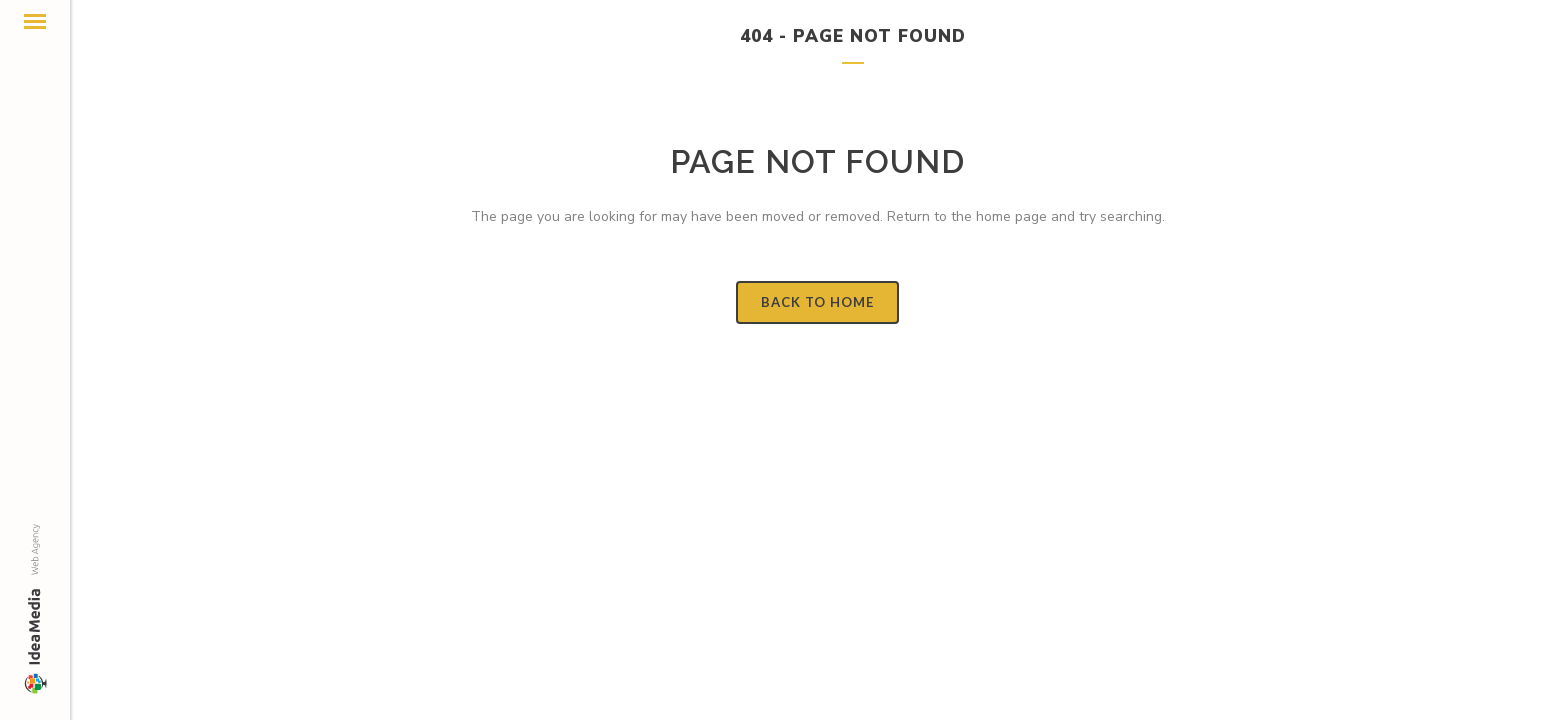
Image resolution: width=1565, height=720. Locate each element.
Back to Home (817, 302)
